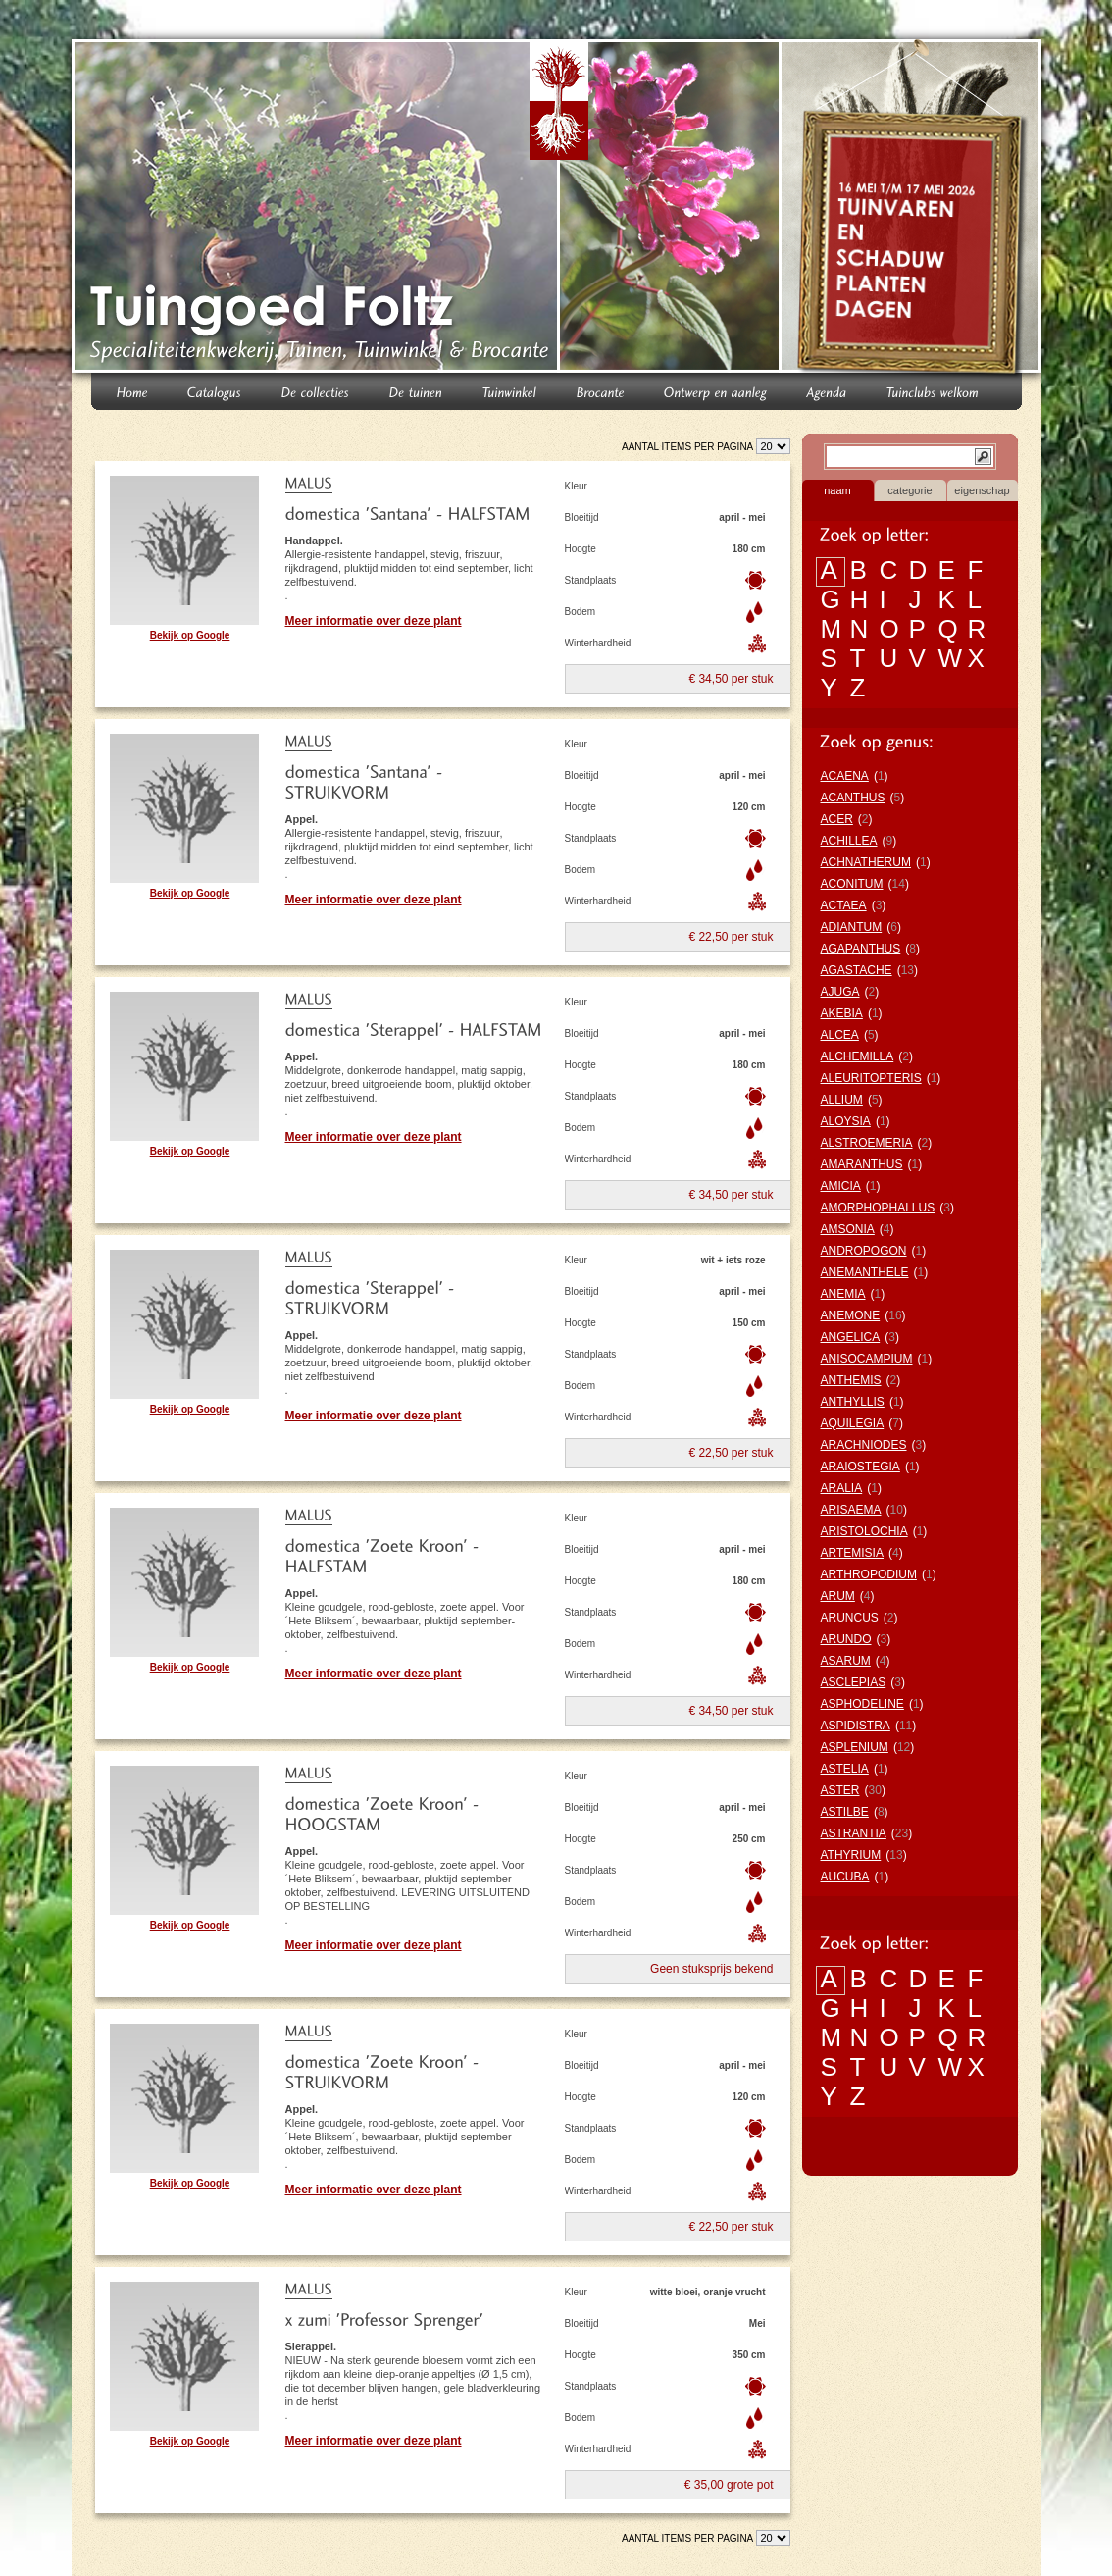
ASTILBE (845, 1812)
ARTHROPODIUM (869, 1574)
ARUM (838, 1596)
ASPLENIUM (854, 1747)
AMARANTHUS (862, 1164)
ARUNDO (846, 1639)
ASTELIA (845, 1769)
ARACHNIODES (864, 1445)
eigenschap (981, 490)
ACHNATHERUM (866, 862)
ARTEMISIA (852, 1553)
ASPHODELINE (862, 1704)
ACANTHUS (853, 797)
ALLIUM (842, 1100)
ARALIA (842, 1488)
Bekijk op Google (190, 635)
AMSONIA (848, 1229)
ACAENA (845, 776)
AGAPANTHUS (861, 948)
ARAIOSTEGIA (860, 1466)
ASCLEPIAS (853, 1682)
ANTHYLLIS (853, 1402)
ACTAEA (844, 905)
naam (837, 490)
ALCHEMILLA (857, 1056)
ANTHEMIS (851, 1380)
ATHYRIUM (851, 1855)
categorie (909, 490)
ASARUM (846, 1661)
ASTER (840, 1790)
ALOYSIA (846, 1121)
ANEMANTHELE (865, 1272)
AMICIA (841, 1186)
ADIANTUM (852, 927)
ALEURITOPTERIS (871, 1078)
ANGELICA (851, 1337)
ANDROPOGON (864, 1251)
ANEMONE (851, 1315)
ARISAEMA (851, 1510)
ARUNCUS (850, 1617)
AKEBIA (842, 1013)
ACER (837, 819)
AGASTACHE (856, 970)
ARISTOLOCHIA (864, 1531)
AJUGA (840, 992)
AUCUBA (845, 1876)
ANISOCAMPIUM (867, 1358)
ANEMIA (843, 1294)
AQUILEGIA (853, 1423)
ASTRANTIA (853, 1833)
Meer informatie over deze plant (373, 621)
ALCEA (840, 1035)
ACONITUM (852, 884)
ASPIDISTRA (855, 1725)
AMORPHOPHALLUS (878, 1207)
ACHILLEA (849, 841)
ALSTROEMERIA (867, 1143)
